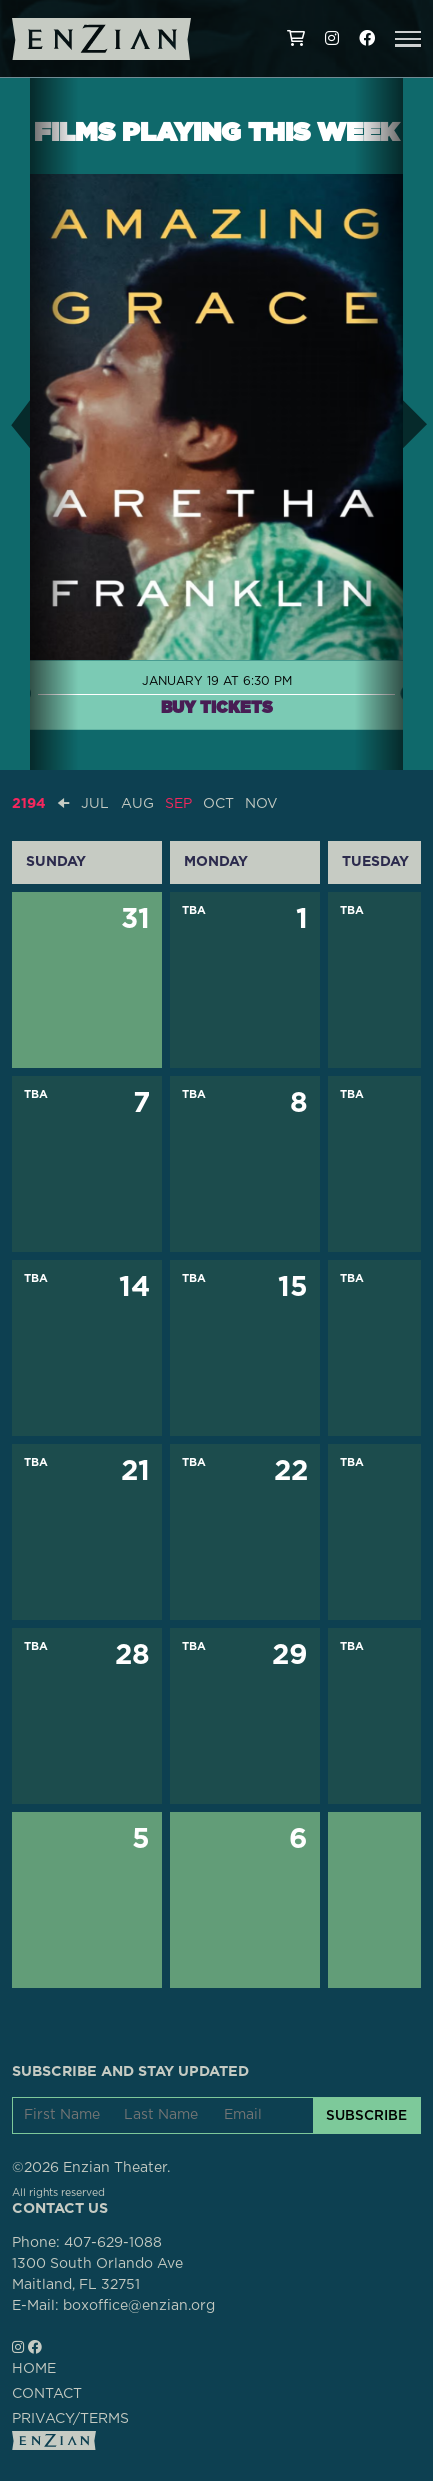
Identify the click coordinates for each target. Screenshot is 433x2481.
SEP (178, 804)
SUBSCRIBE (366, 2115)
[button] (408, 39)
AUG (137, 804)
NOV (261, 804)
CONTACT (47, 2394)
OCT (218, 804)
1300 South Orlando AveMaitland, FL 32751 (97, 2274)
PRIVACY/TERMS (70, 2419)
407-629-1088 (113, 2243)
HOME (34, 2369)
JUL (95, 804)
